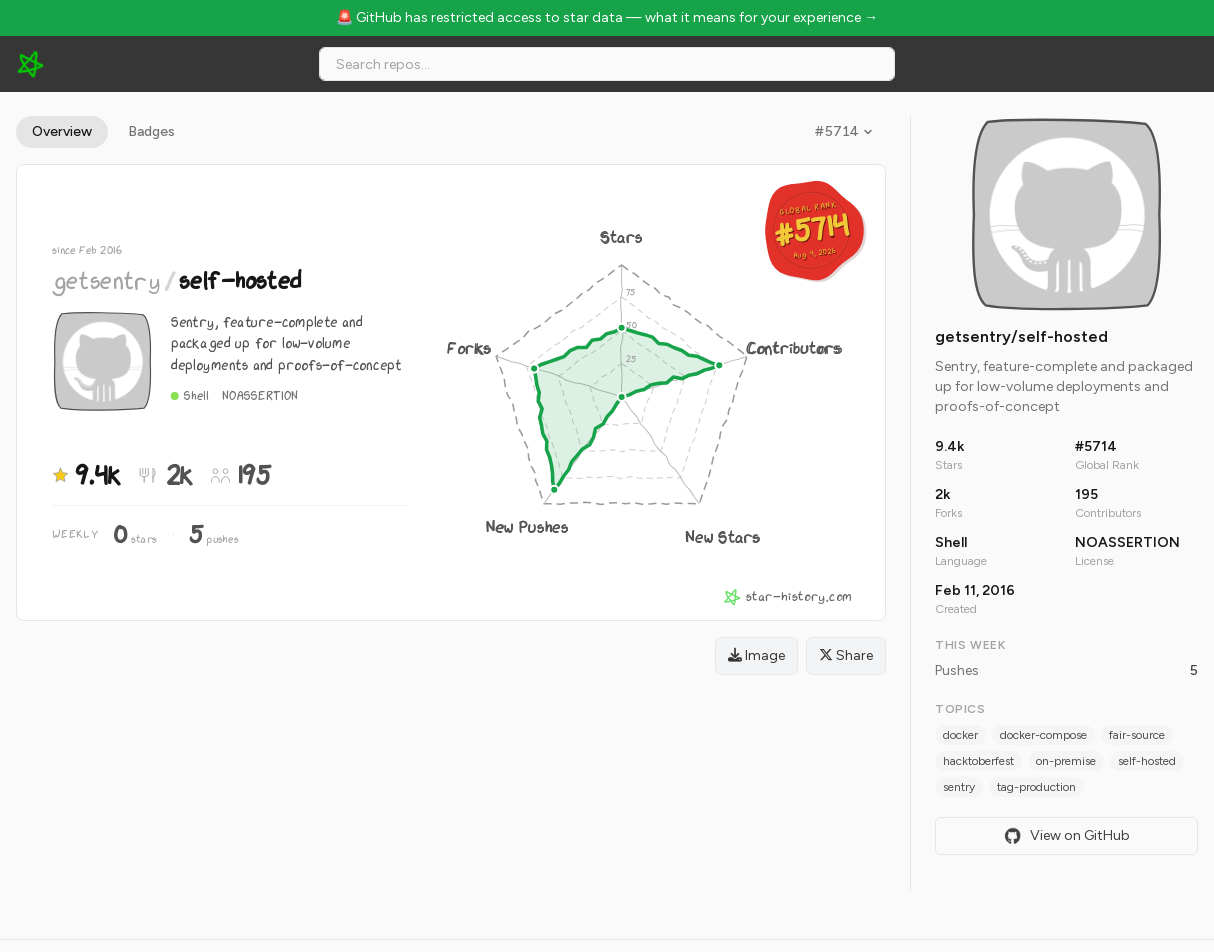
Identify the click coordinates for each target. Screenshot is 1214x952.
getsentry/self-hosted (1021, 336)
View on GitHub (1067, 836)
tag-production (1036, 787)
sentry (959, 787)
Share (846, 655)
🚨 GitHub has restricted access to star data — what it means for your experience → (607, 17)
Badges (151, 131)
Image (756, 655)
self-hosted (1147, 761)
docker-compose (1043, 735)
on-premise (1066, 761)
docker (960, 735)
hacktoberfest (978, 761)
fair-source (1137, 735)
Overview (62, 131)
